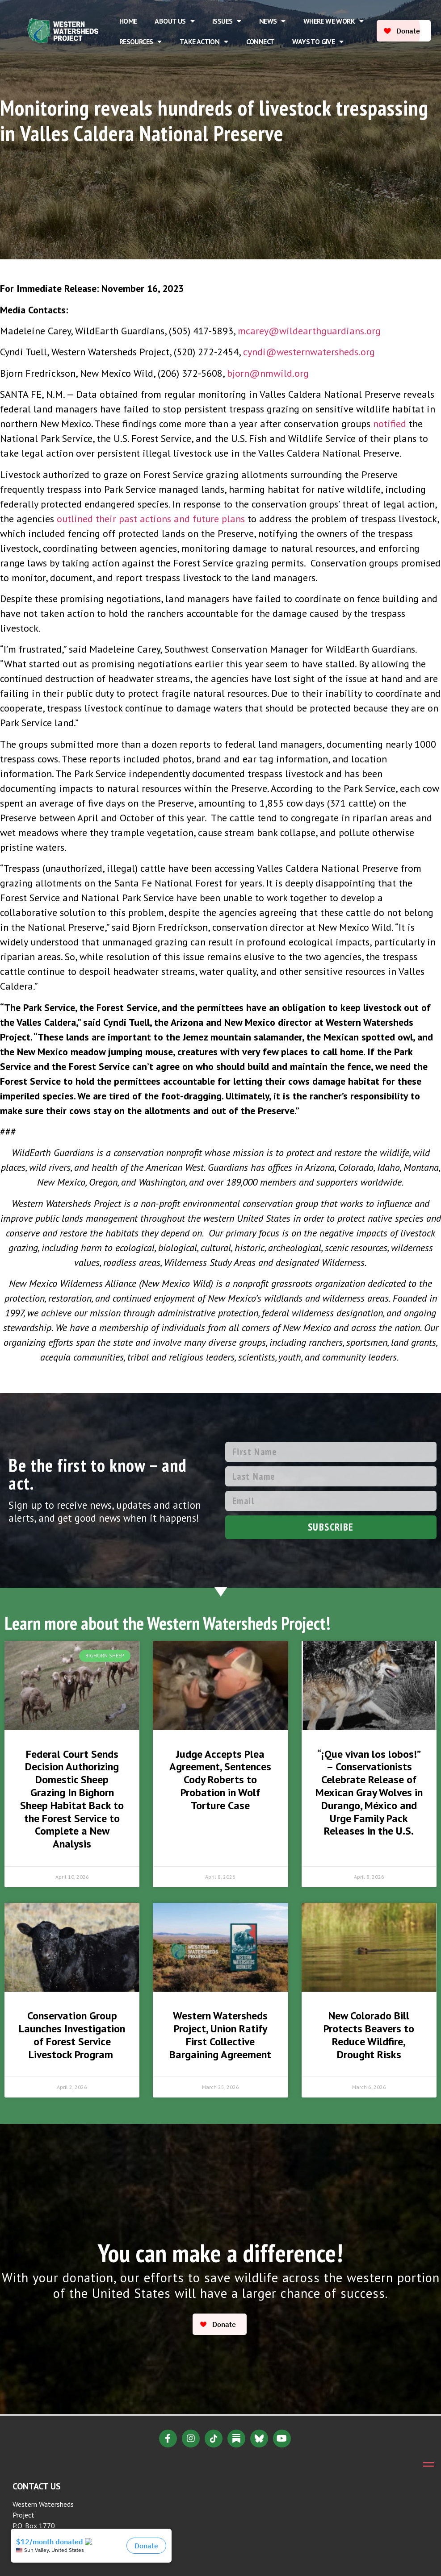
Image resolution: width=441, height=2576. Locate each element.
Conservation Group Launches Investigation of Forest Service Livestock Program (72, 2035)
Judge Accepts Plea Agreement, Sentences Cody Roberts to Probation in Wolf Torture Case (220, 1779)
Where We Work (333, 21)
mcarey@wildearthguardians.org (309, 331)
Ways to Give (317, 41)
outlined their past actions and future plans (151, 518)
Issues (226, 21)
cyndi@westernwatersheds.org (309, 351)
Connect (260, 41)
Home (128, 21)
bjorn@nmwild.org (268, 373)
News (272, 21)
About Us (174, 21)
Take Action (204, 41)
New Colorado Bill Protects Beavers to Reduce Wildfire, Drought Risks (368, 2035)
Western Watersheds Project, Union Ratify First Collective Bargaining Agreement (220, 2035)
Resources (140, 41)
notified (391, 423)
